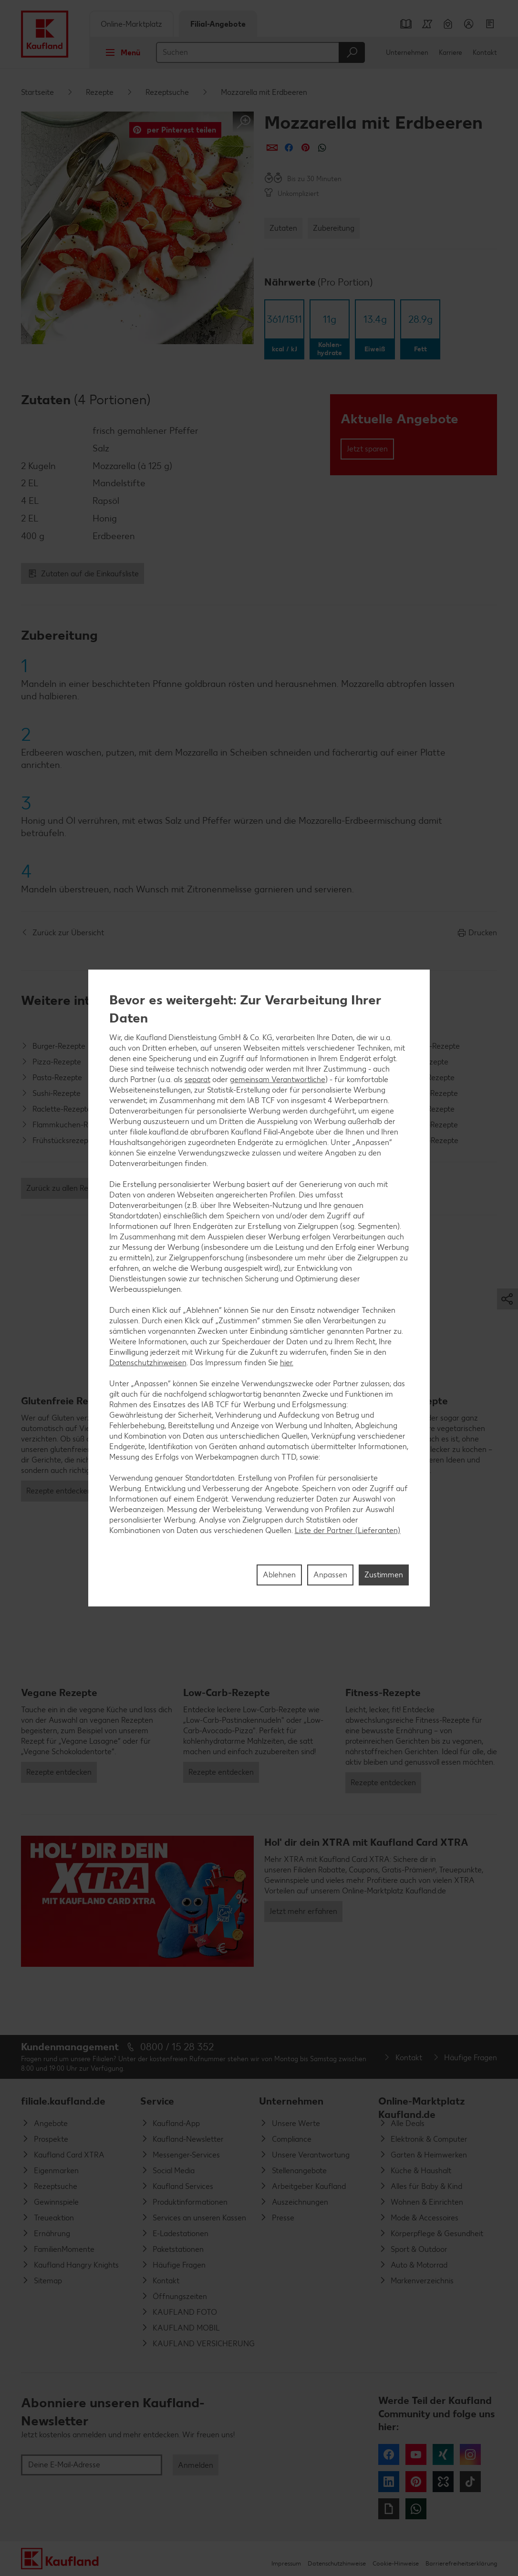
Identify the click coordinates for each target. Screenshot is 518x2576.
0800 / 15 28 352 (177, 2047)
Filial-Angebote (218, 24)
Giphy (388, 2508)
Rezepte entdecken (59, 1490)
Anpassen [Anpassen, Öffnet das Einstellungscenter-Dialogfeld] (330, 1574)
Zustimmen (383, 1574)
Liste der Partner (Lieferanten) (348, 1530)
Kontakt (485, 53)
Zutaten (283, 228)
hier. (286, 1362)
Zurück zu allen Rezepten (69, 1188)
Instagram (470, 2454)
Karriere (450, 53)
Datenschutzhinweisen (147, 1362)
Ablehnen (279, 1574)
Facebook (388, 2454)
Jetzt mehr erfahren (303, 1911)
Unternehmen (407, 53)
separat (197, 1079)
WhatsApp (415, 2508)
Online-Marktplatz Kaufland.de (421, 2105)
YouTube (415, 2454)
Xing (443, 2454)
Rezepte (100, 92)
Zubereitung (333, 228)
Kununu (443, 2481)
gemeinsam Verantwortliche (277, 1079)
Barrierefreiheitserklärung (461, 2563)
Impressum (286, 2563)
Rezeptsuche (167, 92)
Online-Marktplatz (131, 24)
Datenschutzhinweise (337, 2563)
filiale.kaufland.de (63, 2101)
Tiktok (470, 2481)
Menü (120, 52)
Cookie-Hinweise (396, 2563)
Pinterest (415, 2481)
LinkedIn (388, 2481)
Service (157, 2101)
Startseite (37, 92)
